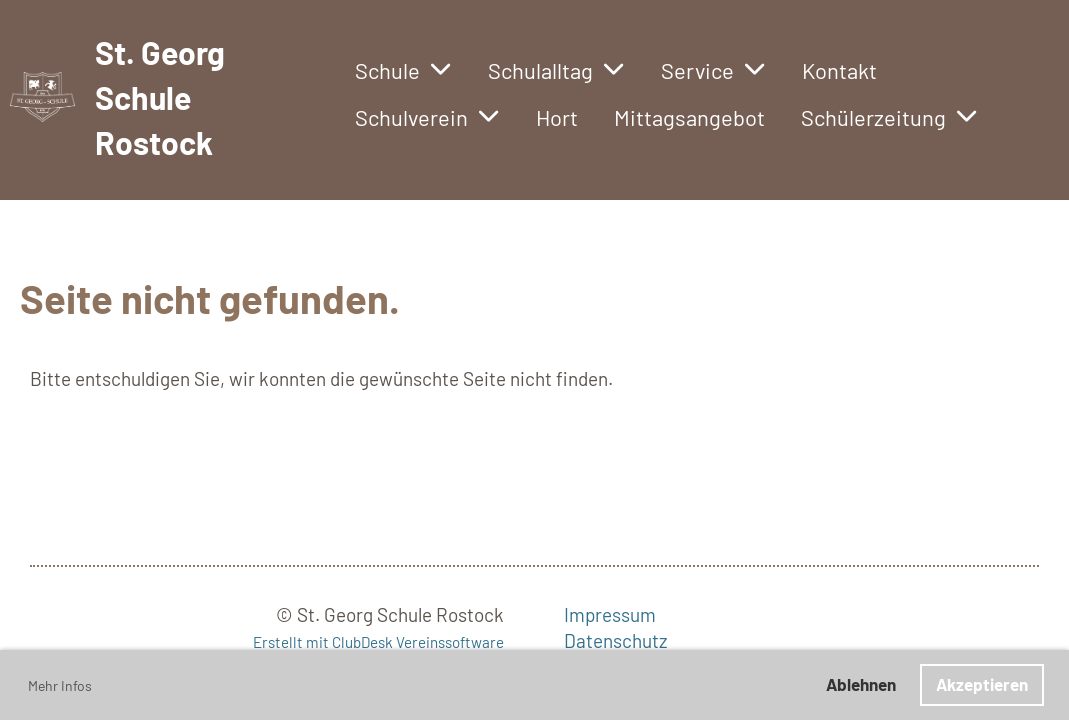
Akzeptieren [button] (982, 684)
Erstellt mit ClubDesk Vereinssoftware (378, 642)
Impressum (610, 614)
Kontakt (839, 70)
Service (713, 70)
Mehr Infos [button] (60, 685)
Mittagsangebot (689, 117)
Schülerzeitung (889, 117)
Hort (557, 117)
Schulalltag (556, 70)
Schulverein (427, 117)
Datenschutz (615, 640)
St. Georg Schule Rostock (160, 97)
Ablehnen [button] (861, 684)
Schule (403, 70)
